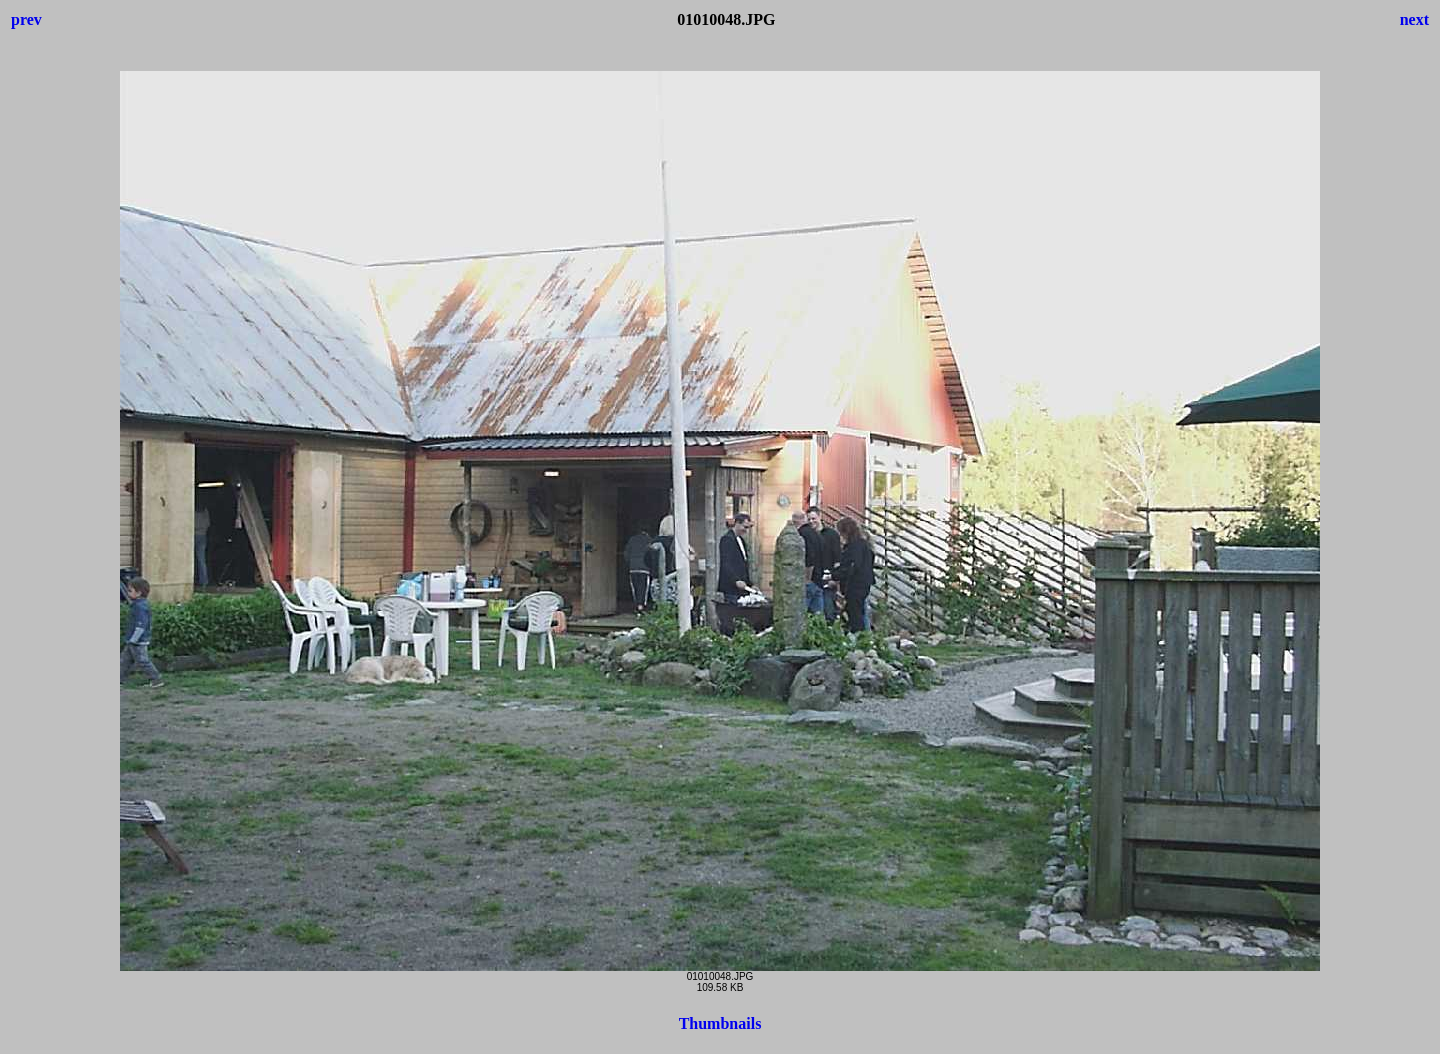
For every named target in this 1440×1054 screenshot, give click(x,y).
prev (26, 19)
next (1414, 19)
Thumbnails (720, 1023)
